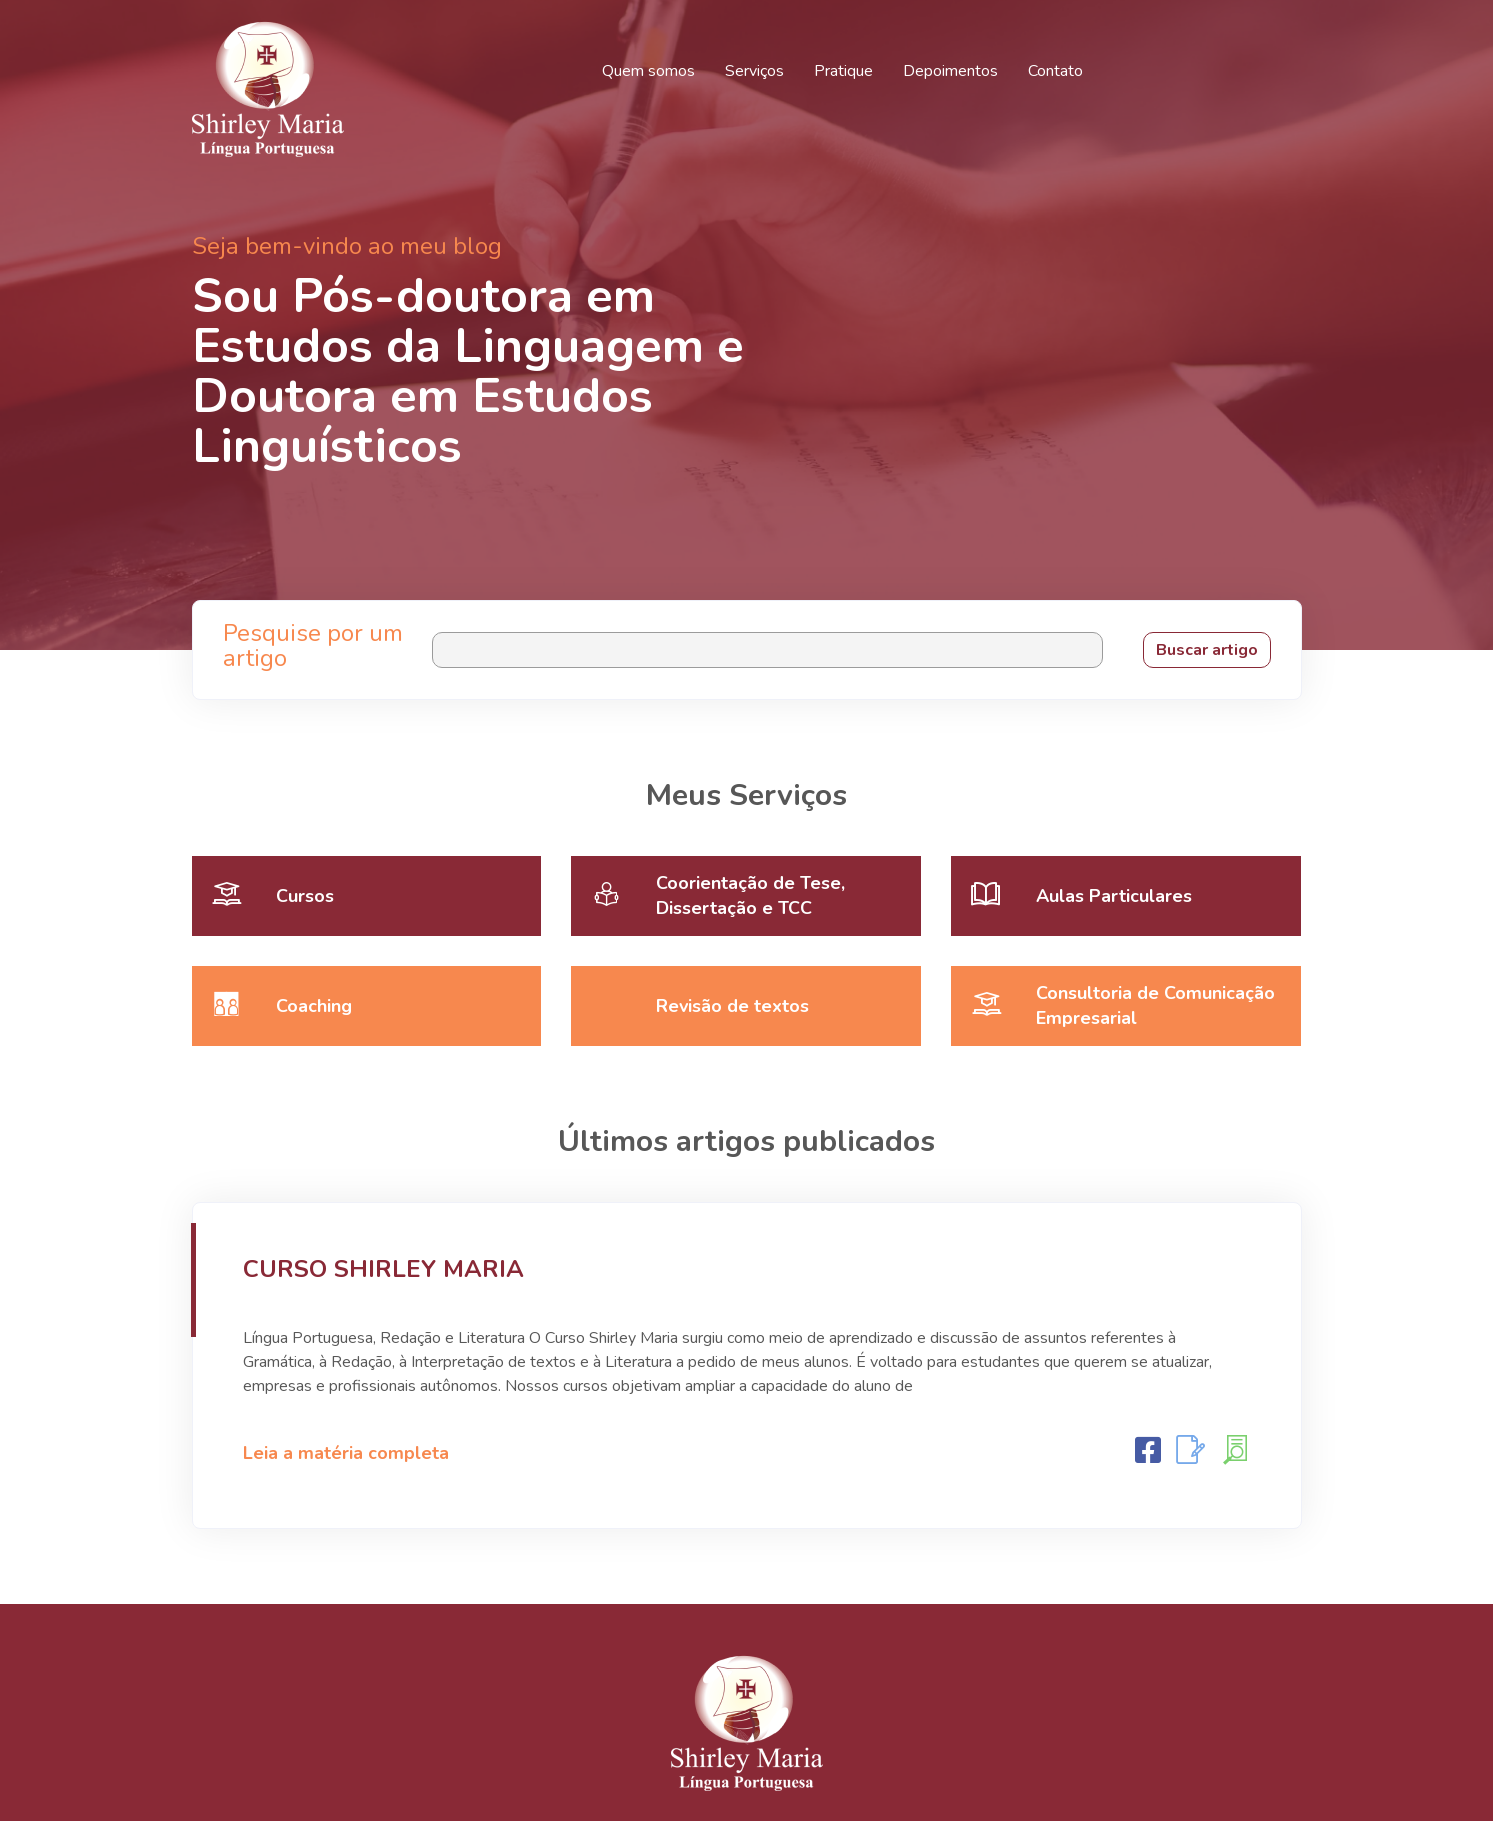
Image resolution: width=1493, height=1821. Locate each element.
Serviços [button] (754, 71)
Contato (1055, 71)
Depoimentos (950, 71)
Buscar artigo (1207, 650)
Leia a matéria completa (346, 1453)
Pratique (843, 71)
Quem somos (648, 71)
